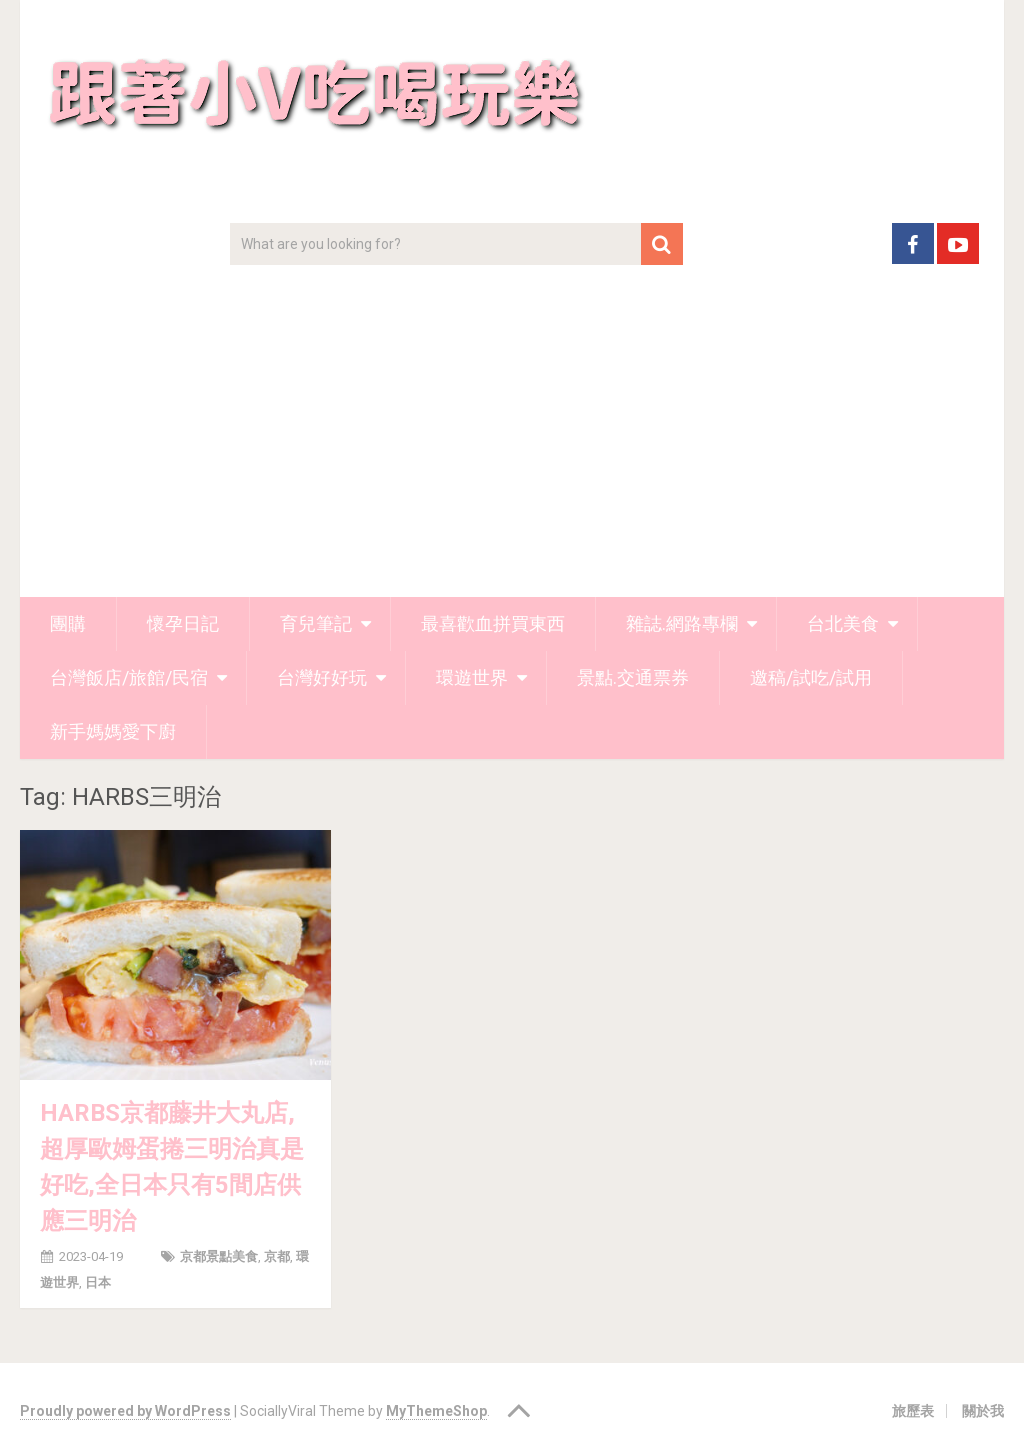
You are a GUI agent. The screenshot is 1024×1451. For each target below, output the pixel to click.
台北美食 (843, 623)
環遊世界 (472, 677)
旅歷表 (913, 1411)
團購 (68, 623)
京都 (277, 1256)
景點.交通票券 (633, 677)
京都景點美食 (219, 1256)
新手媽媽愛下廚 (113, 731)
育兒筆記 (316, 623)
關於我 (983, 1411)
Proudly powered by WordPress (125, 1411)
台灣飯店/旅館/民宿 (129, 677)
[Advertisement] (512, 447)
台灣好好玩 (322, 677)
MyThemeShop (436, 1411)
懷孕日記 (183, 623)
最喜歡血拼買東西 (493, 623)
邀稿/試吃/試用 (811, 677)
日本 (98, 1282)
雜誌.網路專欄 (682, 623)
